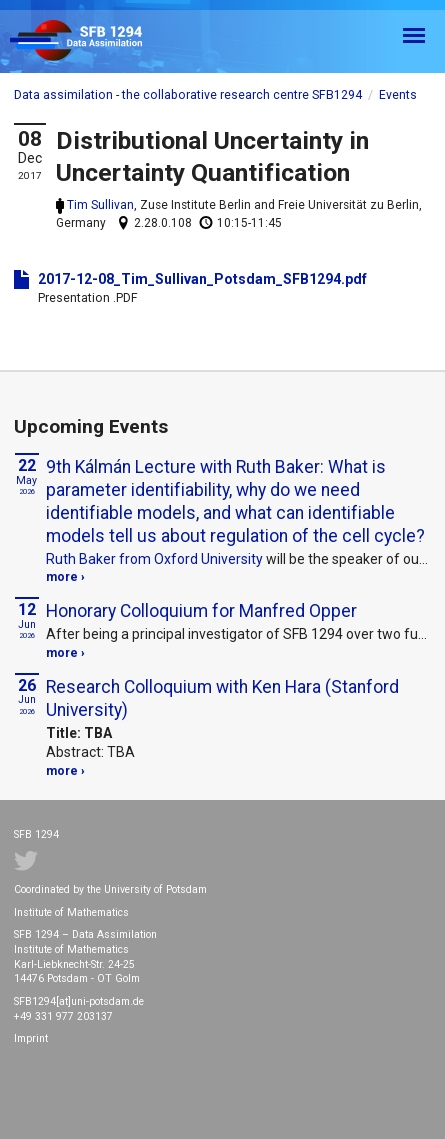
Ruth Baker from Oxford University (154, 559)
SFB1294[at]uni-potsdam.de (79, 1001)
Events (398, 95)
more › (65, 577)
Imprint (31, 1038)
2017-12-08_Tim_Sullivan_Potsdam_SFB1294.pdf (202, 279)
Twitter (26, 861)
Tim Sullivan (100, 205)
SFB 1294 (94, 41)
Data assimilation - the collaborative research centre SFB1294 (188, 95)
